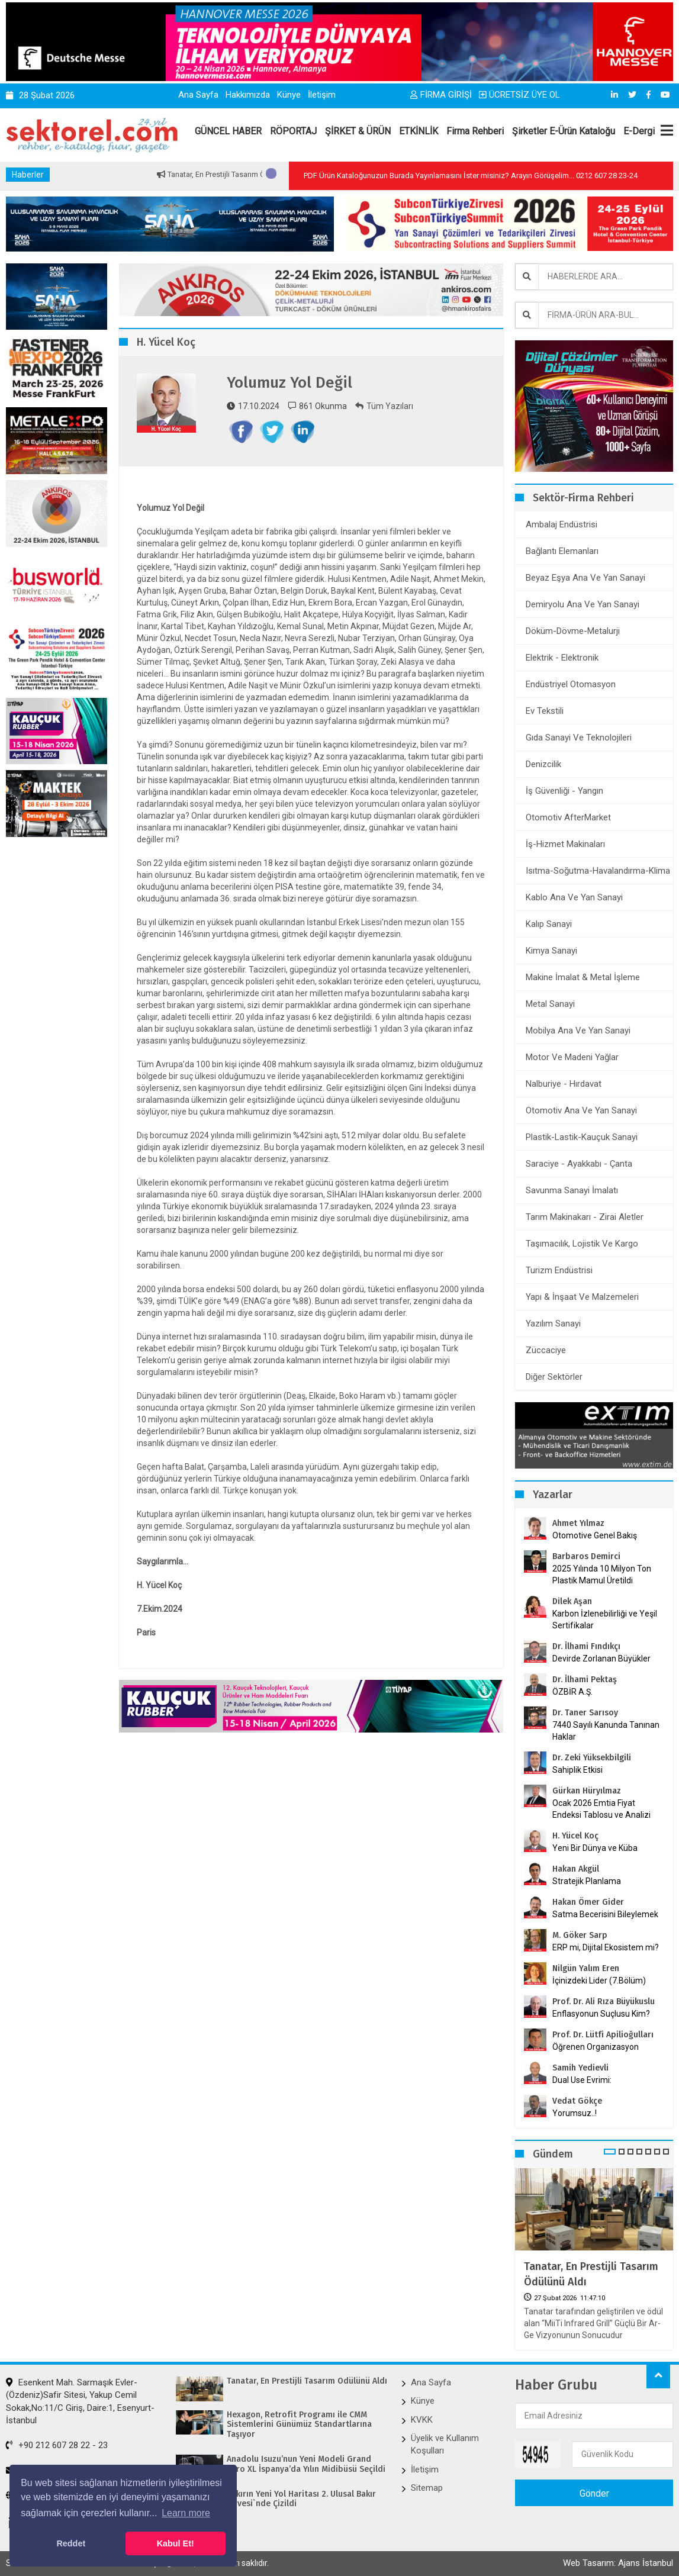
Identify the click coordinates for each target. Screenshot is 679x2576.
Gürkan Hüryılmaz (586, 1791)
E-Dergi (639, 131)
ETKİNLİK (418, 131)
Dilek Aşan (572, 1601)
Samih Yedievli (580, 2068)
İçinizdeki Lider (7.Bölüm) (599, 1980)
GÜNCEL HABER (228, 131)
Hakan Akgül (575, 1869)
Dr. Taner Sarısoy (585, 1713)
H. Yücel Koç (575, 1836)
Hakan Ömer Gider (588, 1902)
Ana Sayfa (198, 94)
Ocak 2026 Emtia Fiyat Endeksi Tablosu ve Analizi (601, 1809)
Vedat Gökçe (577, 2101)
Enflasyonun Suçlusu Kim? (601, 2013)
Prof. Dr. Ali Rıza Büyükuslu (603, 2002)
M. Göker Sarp (579, 1935)
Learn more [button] (186, 2513)
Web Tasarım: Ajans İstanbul (618, 2563)
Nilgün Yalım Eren (585, 1968)
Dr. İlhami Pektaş (584, 1680)
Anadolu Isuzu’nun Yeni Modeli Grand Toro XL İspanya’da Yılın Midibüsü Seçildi (306, 2464)
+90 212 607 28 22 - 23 (57, 2445)
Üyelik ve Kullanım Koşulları (445, 2444)
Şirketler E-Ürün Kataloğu (563, 131)
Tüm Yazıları (384, 406)
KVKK (422, 2419)
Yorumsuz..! (574, 2113)
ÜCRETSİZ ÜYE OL (519, 94)
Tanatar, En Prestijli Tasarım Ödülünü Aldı (591, 2274)
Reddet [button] (70, 2543)
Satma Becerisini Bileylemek (605, 1914)
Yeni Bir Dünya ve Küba (595, 1848)
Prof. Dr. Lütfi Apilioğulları (603, 2035)
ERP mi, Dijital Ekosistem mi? (605, 1947)
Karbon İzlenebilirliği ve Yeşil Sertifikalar (604, 1619)
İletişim (322, 94)
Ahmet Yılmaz (578, 1523)
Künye (289, 94)
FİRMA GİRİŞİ (441, 94)
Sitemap (427, 2487)
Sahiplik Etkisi (577, 1770)
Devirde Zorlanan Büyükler (601, 1658)
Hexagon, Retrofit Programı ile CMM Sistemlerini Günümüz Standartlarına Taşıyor (299, 2425)
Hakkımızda (248, 94)
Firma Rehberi (475, 131)
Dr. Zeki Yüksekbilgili (591, 1758)
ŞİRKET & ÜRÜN (358, 131)
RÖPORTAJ (293, 131)
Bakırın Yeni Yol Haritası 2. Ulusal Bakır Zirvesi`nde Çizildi (301, 2499)
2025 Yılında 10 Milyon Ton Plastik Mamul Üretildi (601, 1574)
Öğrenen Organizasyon (595, 2047)
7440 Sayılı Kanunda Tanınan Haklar (605, 1730)
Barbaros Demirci (586, 1556)
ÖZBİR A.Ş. (572, 1691)
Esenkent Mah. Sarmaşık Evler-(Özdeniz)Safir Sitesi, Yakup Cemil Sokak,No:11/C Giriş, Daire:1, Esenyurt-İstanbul (80, 2401)
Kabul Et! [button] (175, 2543)
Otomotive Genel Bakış (594, 1535)
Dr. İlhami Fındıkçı (586, 1646)
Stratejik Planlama (586, 1881)
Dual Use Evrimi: (582, 2080)
